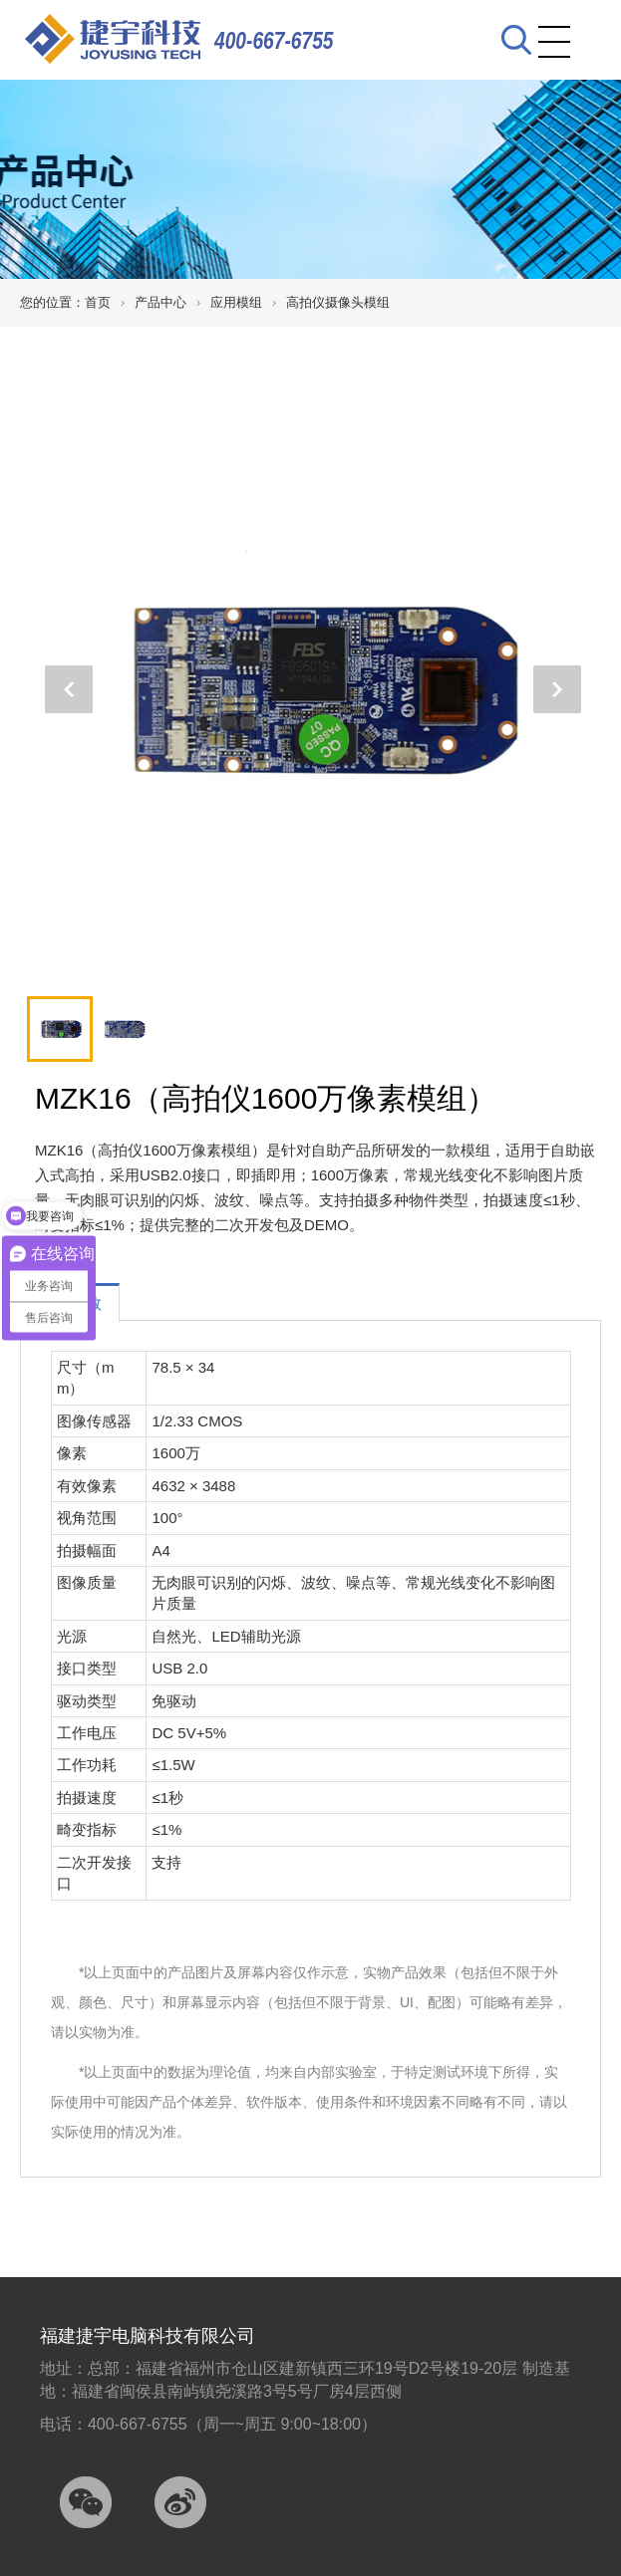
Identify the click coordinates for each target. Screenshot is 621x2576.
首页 (98, 302)
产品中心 (160, 302)
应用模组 (236, 302)
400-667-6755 (274, 40)
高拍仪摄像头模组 (338, 302)
